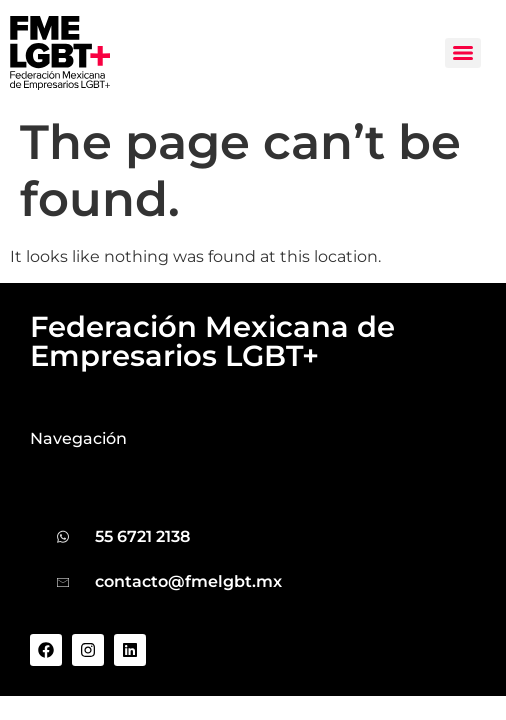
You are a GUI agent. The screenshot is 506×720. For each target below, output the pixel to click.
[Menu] (463, 53)
